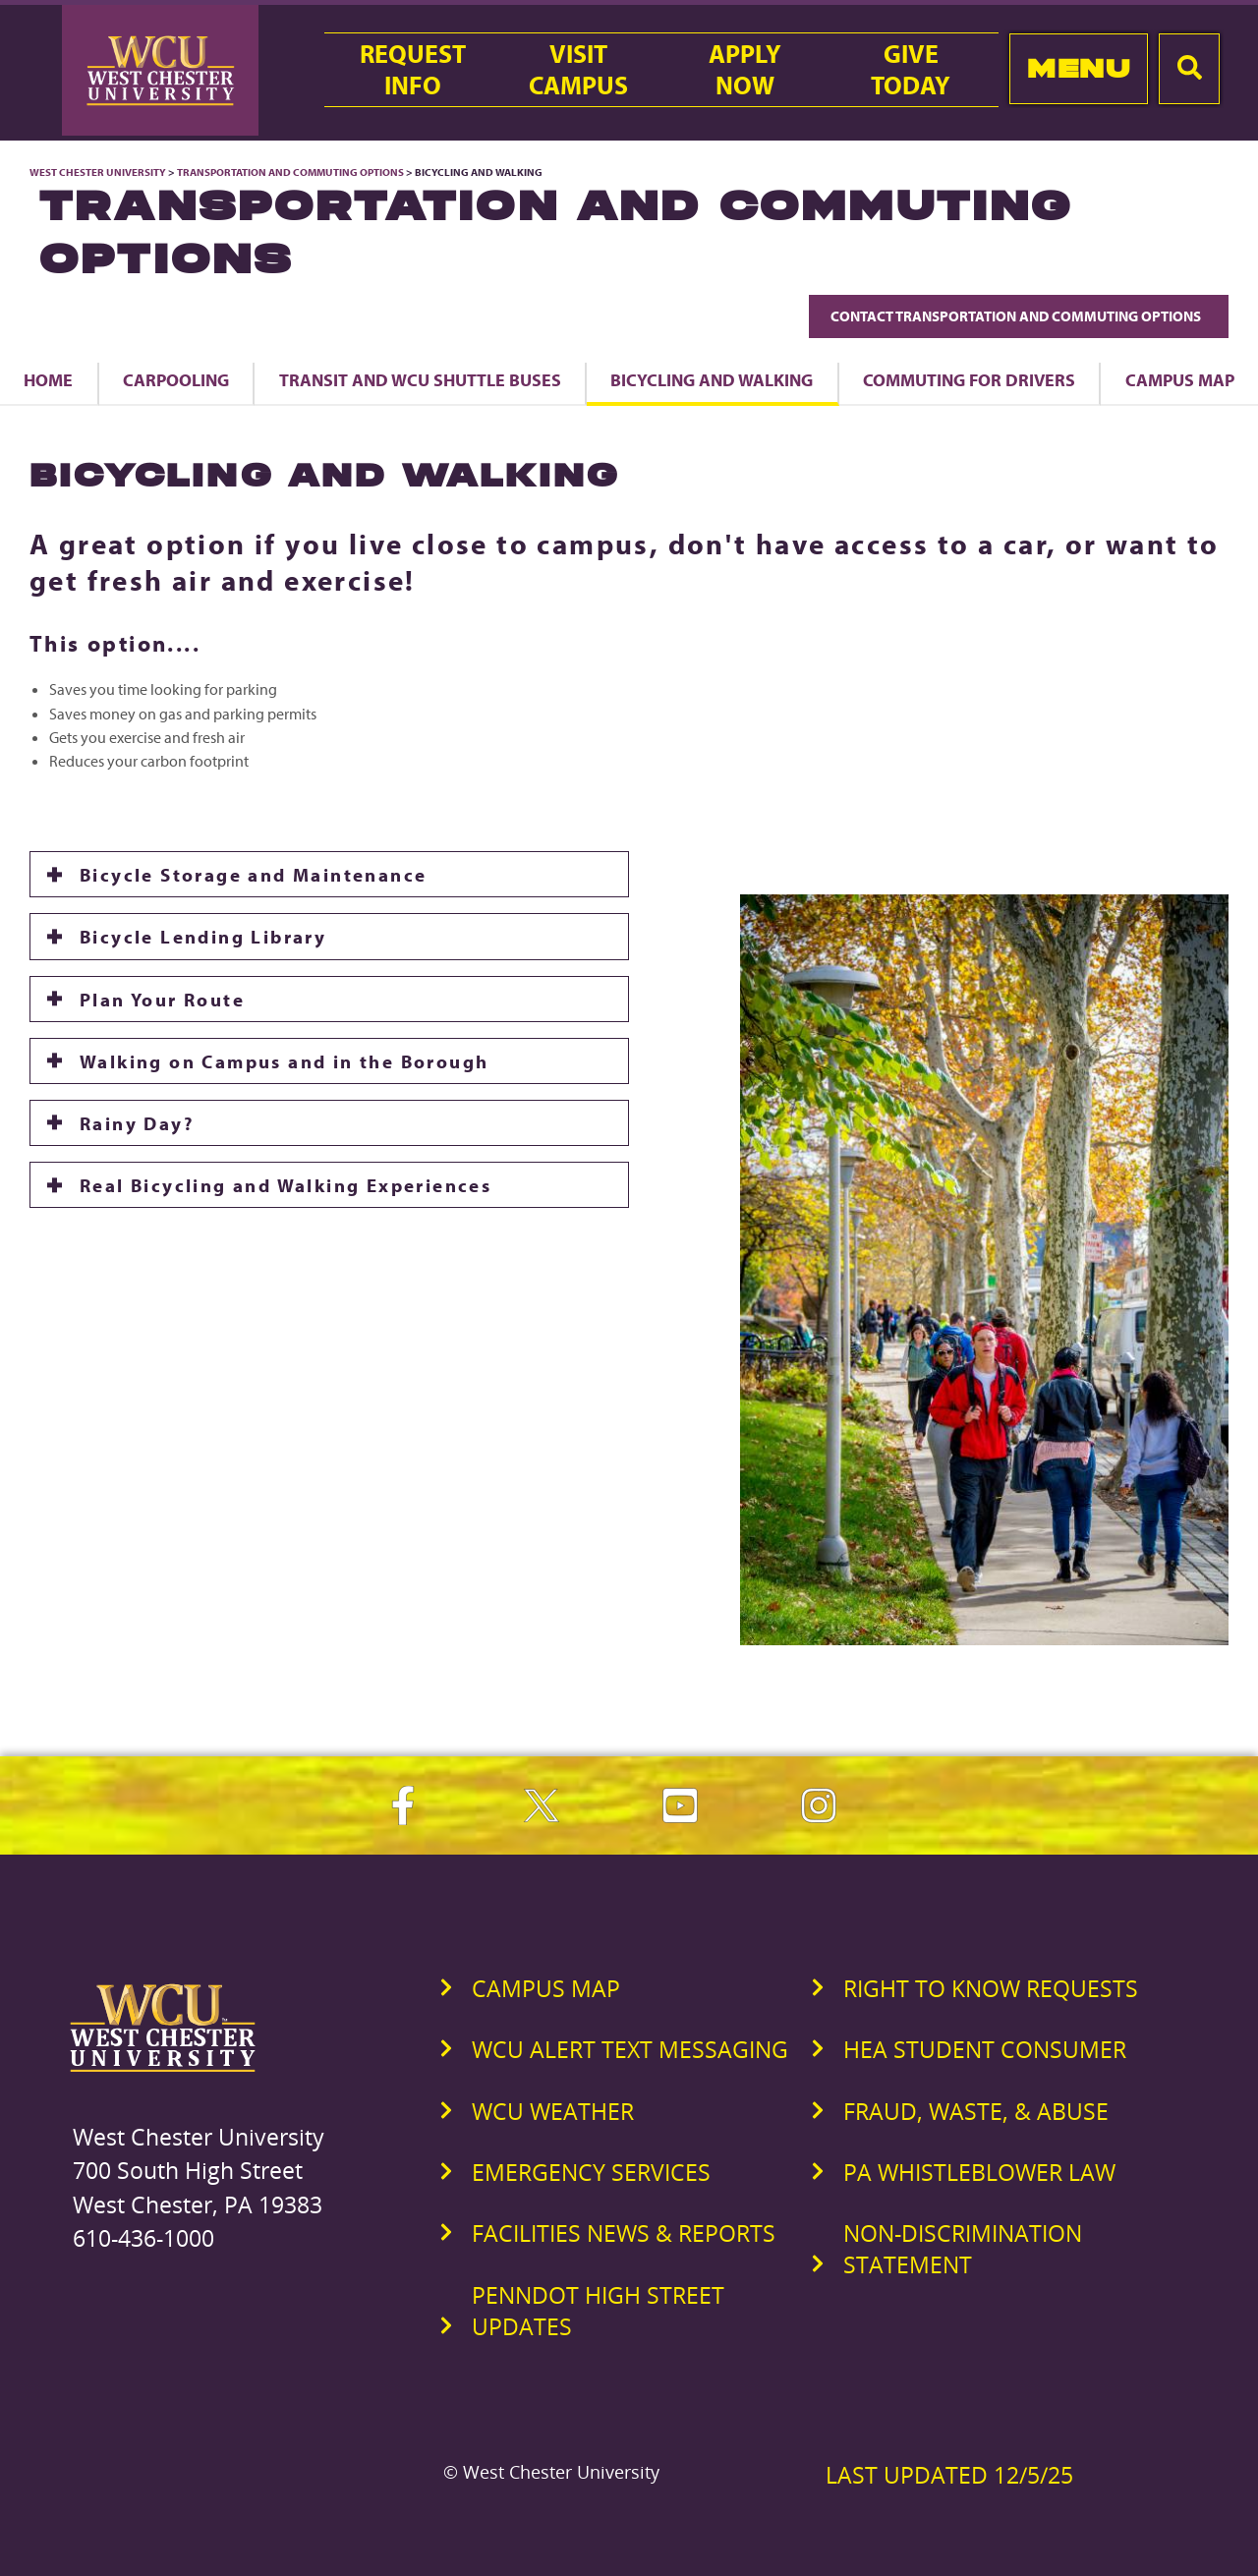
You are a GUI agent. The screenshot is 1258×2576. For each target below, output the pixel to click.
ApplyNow (745, 69)
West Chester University (97, 172)
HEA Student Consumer (984, 2049)
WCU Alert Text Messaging (630, 2049)
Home (48, 379)
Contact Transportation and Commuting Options (1018, 316)
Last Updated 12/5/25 (949, 2474)
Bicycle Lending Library (203, 936)
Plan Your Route (162, 999)
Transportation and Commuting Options (290, 172)
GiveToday (910, 69)
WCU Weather (553, 2111)
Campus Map (546, 1988)
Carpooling (176, 379)
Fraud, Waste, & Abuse (976, 2111)
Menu (1078, 68)
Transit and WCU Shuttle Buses (420, 379)
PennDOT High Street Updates (598, 2310)
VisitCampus (578, 69)
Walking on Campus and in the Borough (284, 1061)
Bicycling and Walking (711, 379)
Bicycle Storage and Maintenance (253, 874)
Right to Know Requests (990, 1988)
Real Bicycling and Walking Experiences (285, 1185)
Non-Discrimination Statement (962, 2248)
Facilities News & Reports (623, 2233)
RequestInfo (413, 69)
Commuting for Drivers (969, 379)
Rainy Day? (137, 1123)
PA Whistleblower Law (979, 2172)
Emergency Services (591, 2172)
